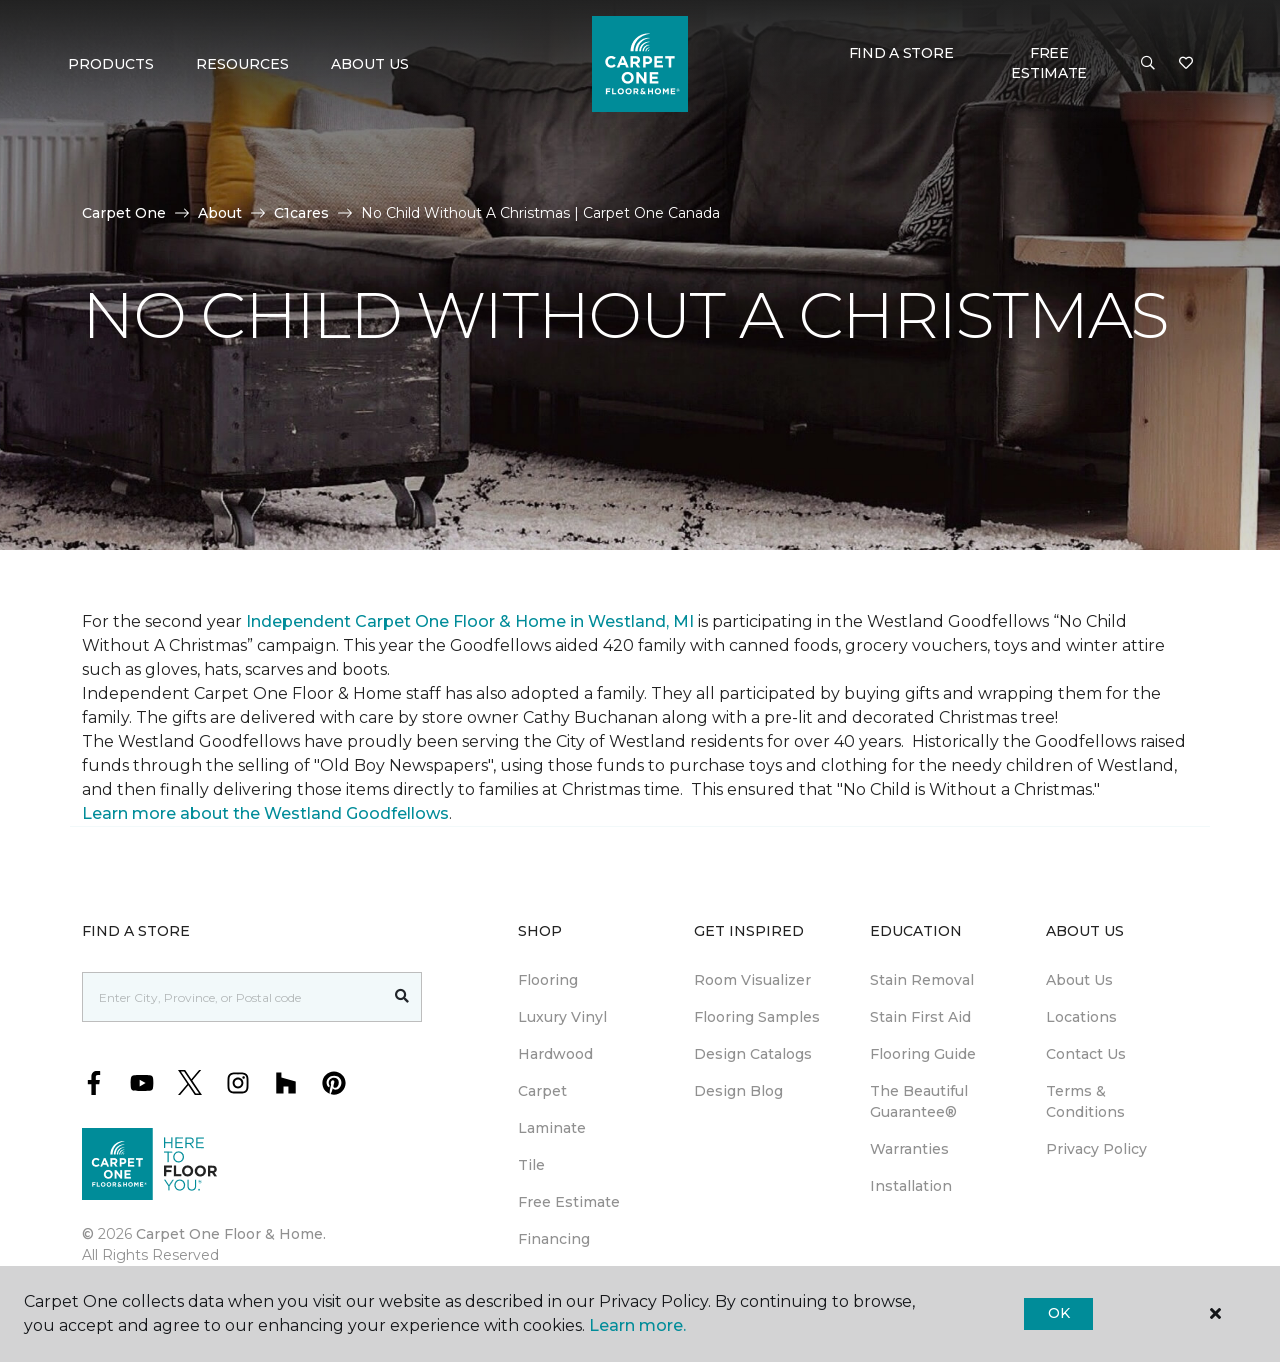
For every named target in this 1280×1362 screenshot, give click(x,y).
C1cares (301, 213)
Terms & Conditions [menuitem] (1085, 1101)
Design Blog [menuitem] (738, 1091)
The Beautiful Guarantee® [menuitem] (919, 1101)
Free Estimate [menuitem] (569, 1202)
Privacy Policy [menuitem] (1096, 1149)
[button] (1148, 64)
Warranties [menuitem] (909, 1149)
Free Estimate (1049, 63)
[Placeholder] (233, 997)
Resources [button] (242, 64)
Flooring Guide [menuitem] (923, 1054)
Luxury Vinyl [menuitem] (562, 1017)
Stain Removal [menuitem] (922, 980)
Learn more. (637, 1325)
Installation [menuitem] (911, 1186)
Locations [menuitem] (1081, 1017)
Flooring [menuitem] (548, 980)
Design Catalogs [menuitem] (753, 1054)
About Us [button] (370, 64)
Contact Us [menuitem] (1086, 1054)
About (220, 213)
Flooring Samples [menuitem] (757, 1017)
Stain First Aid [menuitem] (920, 1017)
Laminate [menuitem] (552, 1128)
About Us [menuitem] (1079, 980)
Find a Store (901, 53)
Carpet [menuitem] (542, 1091)
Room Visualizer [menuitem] (752, 980)
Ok (1058, 1313)
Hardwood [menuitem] (555, 1054)
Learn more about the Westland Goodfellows (265, 813)
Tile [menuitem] (531, 1165)
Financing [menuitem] (554, 1239)
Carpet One (124, 213)
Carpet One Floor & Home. (231, 1234)
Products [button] (111, 64)
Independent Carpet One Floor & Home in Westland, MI (470, 621)
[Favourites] (1186, 64)
